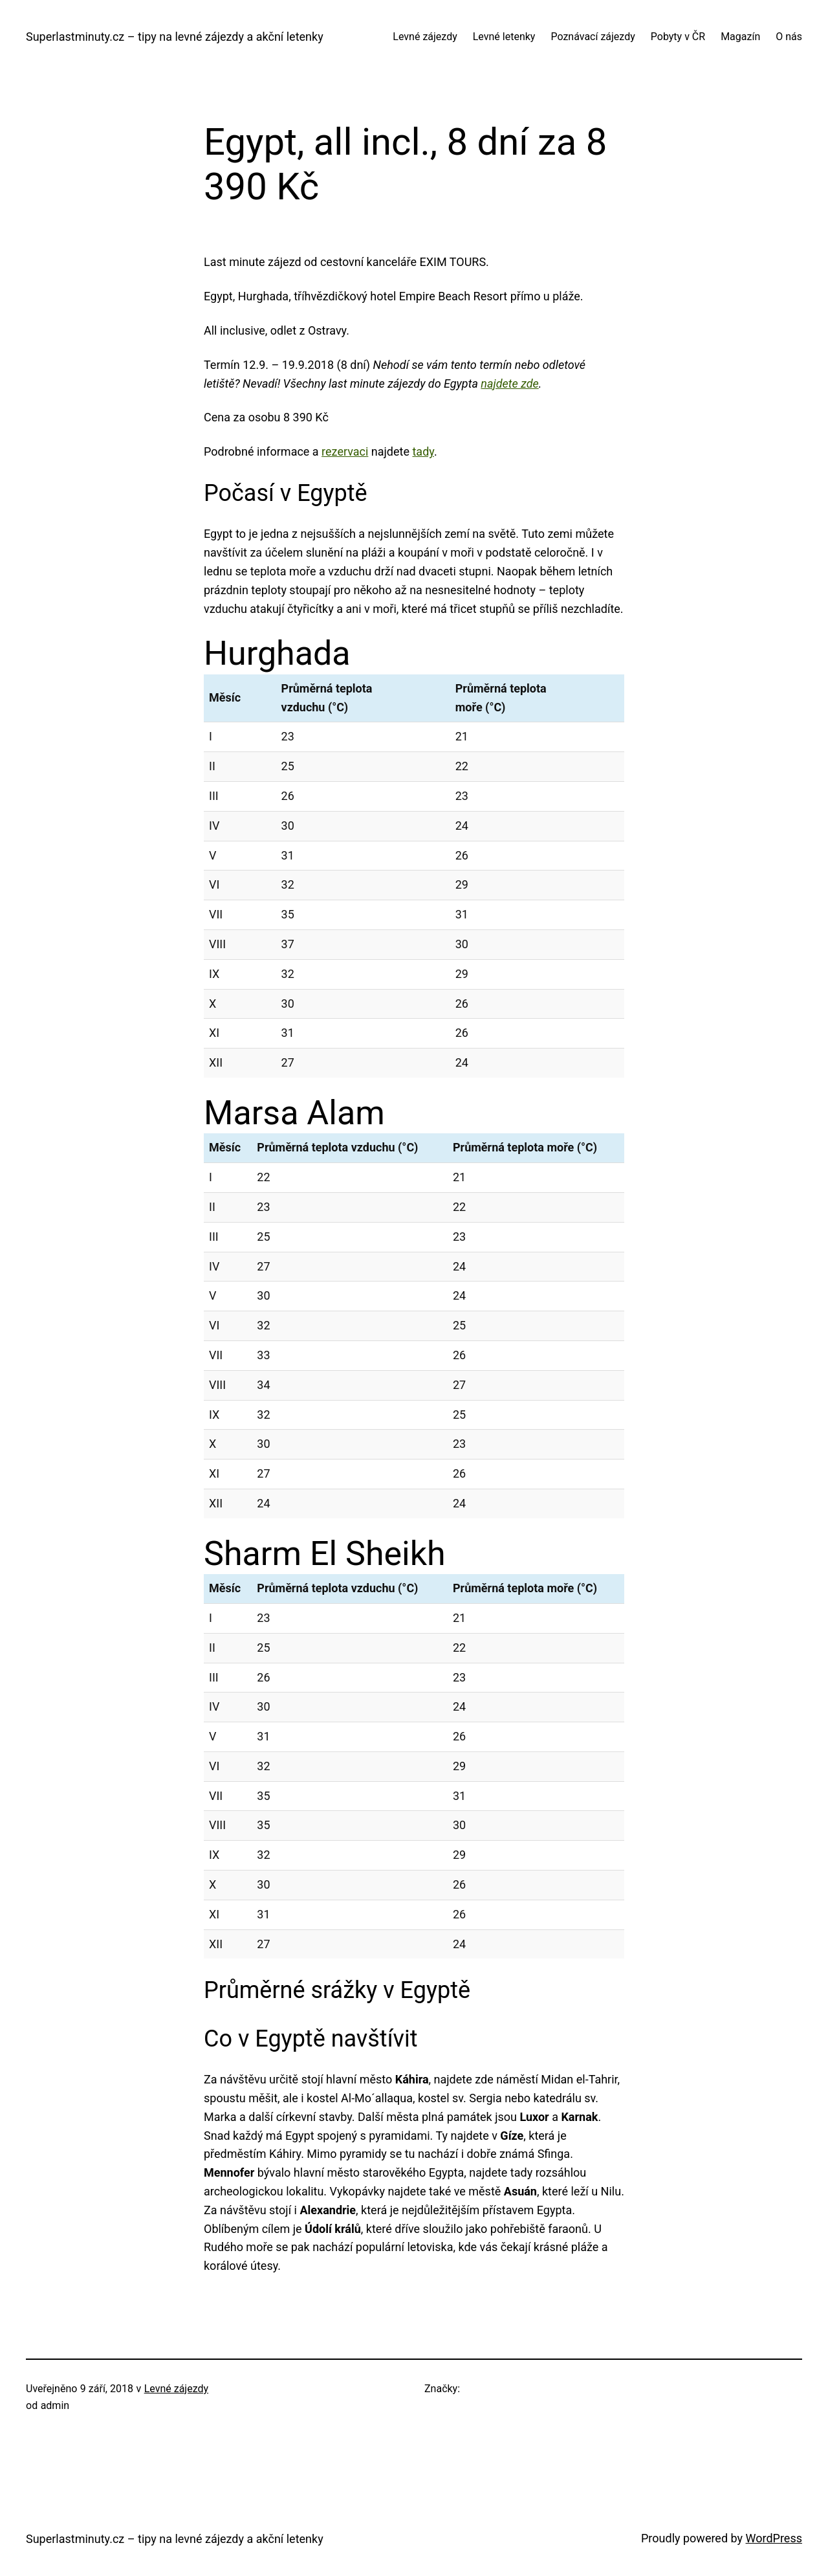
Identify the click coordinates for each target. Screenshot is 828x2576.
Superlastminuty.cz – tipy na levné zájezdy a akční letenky (174, 36)
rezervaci (344, 451)
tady (422, 451)
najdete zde (509, 383)
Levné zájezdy (176, 2388)
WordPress (774, 2538)
